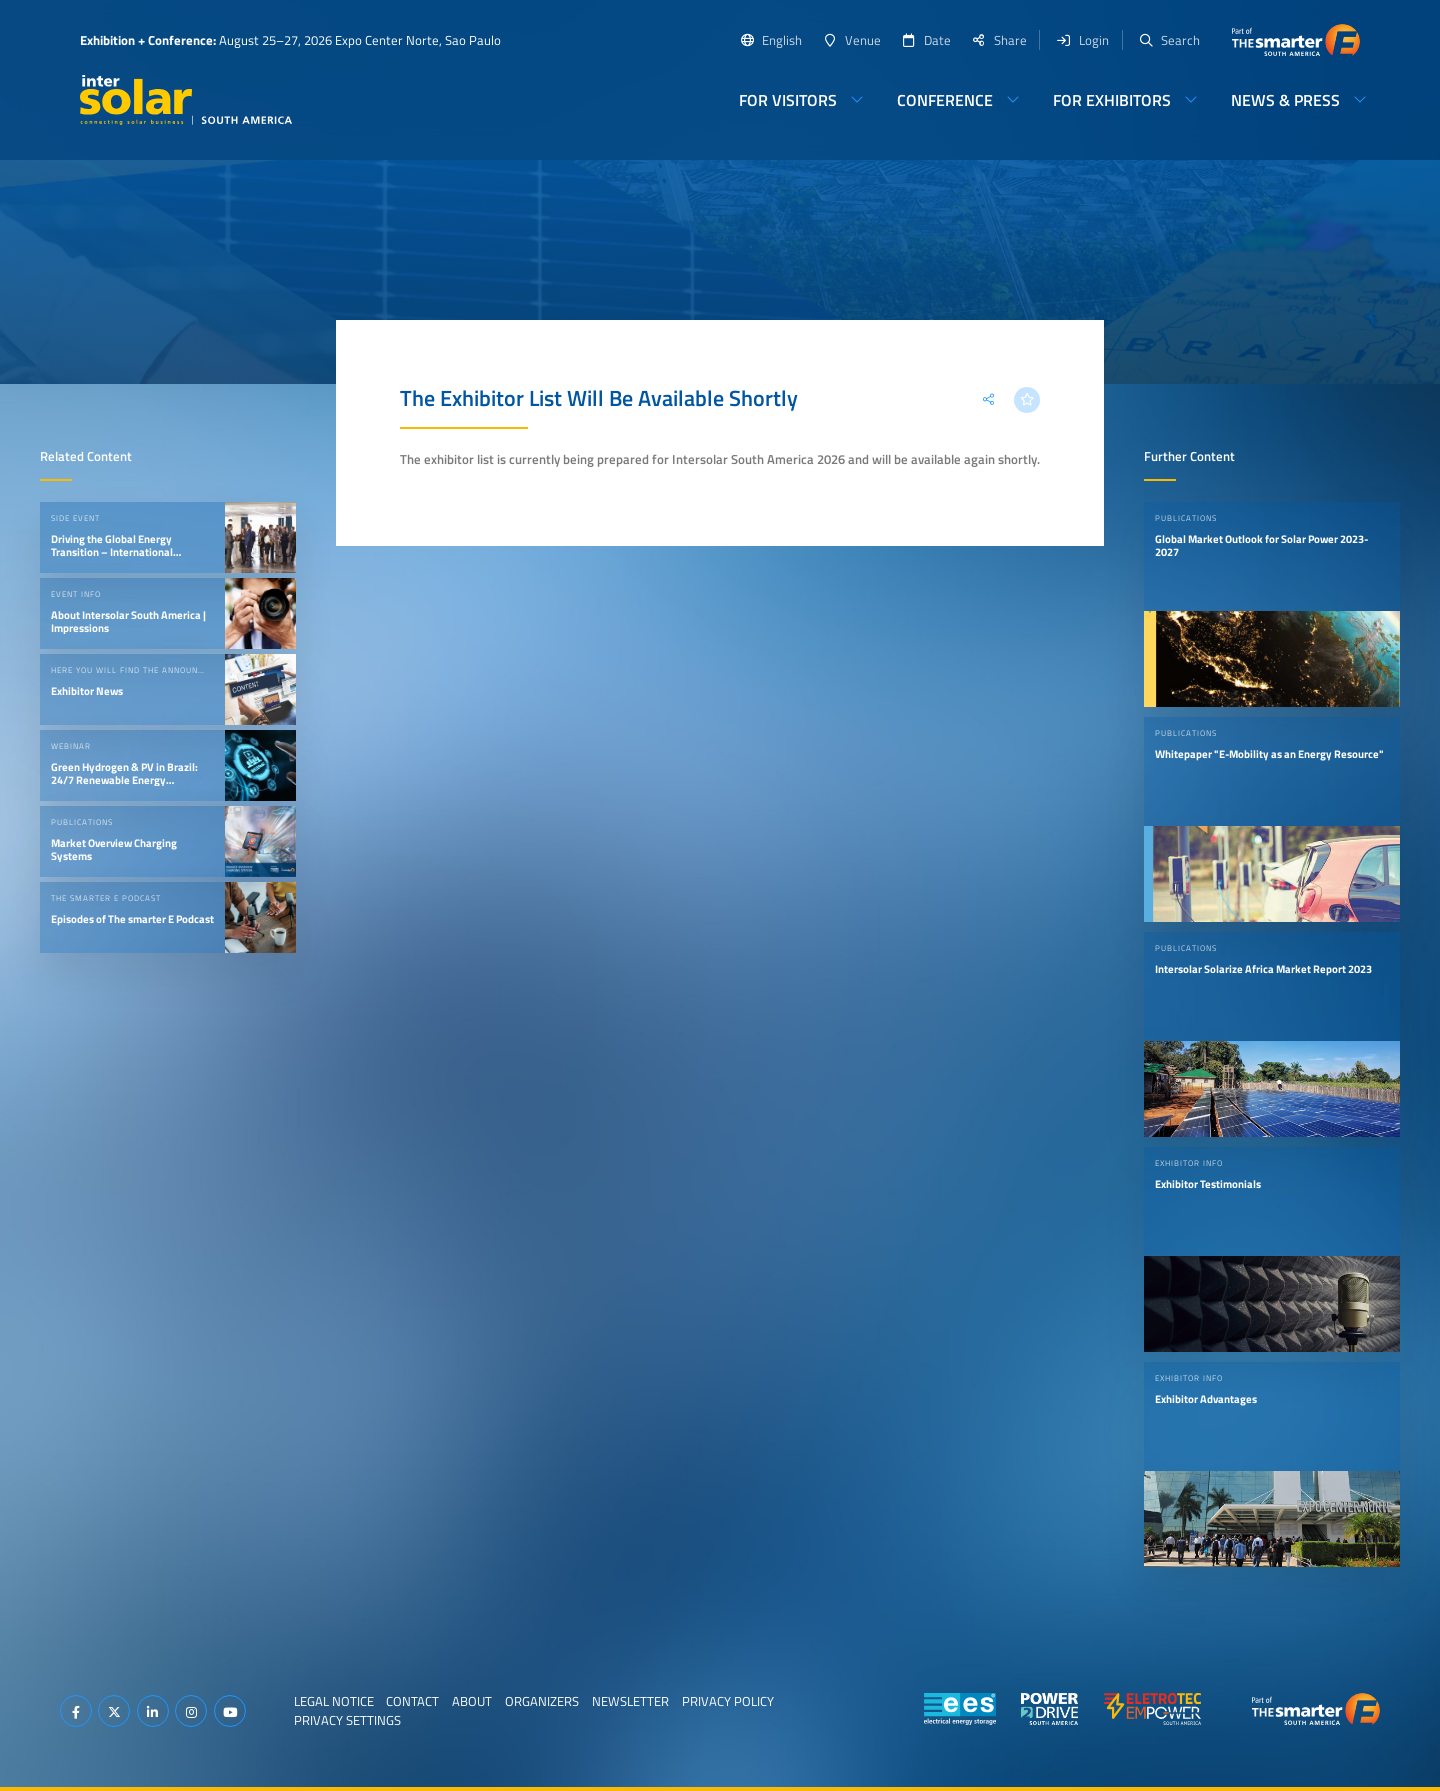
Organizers (542, 1701)
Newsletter (630, 1701)
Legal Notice (334, 1701)
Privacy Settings (347, 1720)
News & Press (1285, 100)
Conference (945, 100)
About (472, 1701)
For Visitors (788, 100)
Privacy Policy (728, 1701)
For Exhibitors (1112, 100)
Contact (412, 1701)
